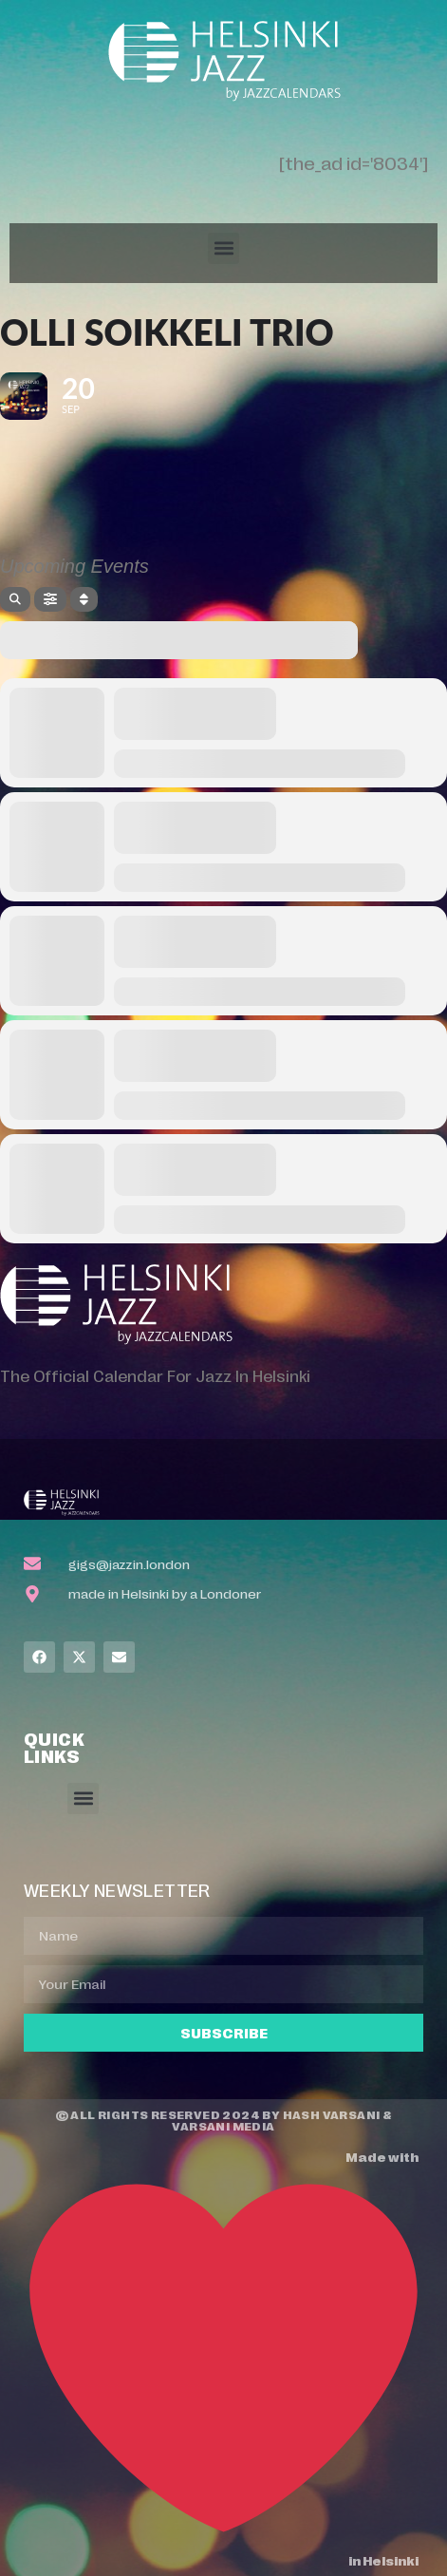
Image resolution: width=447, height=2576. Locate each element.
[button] (223, 248)
